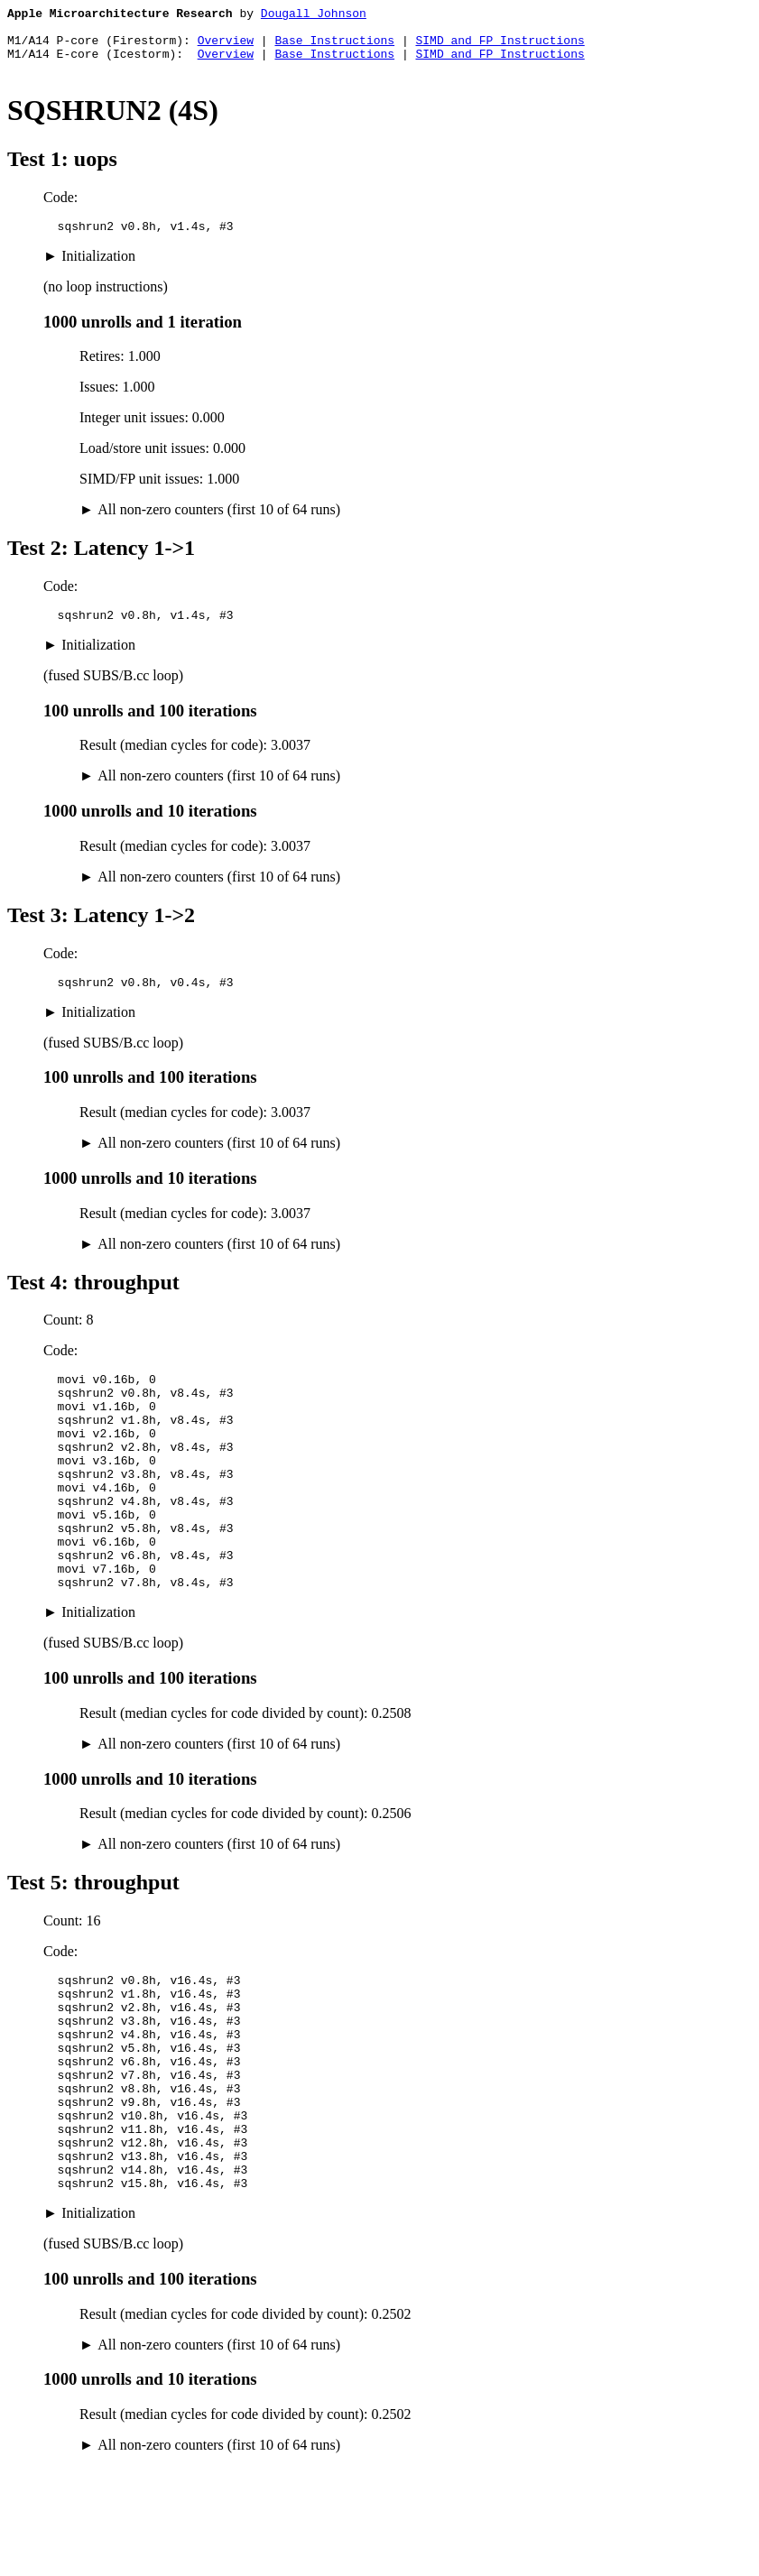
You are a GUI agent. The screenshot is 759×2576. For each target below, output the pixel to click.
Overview (226, 48)
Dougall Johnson (313, 15)
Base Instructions (334, 48)
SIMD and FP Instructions (499, 48)
